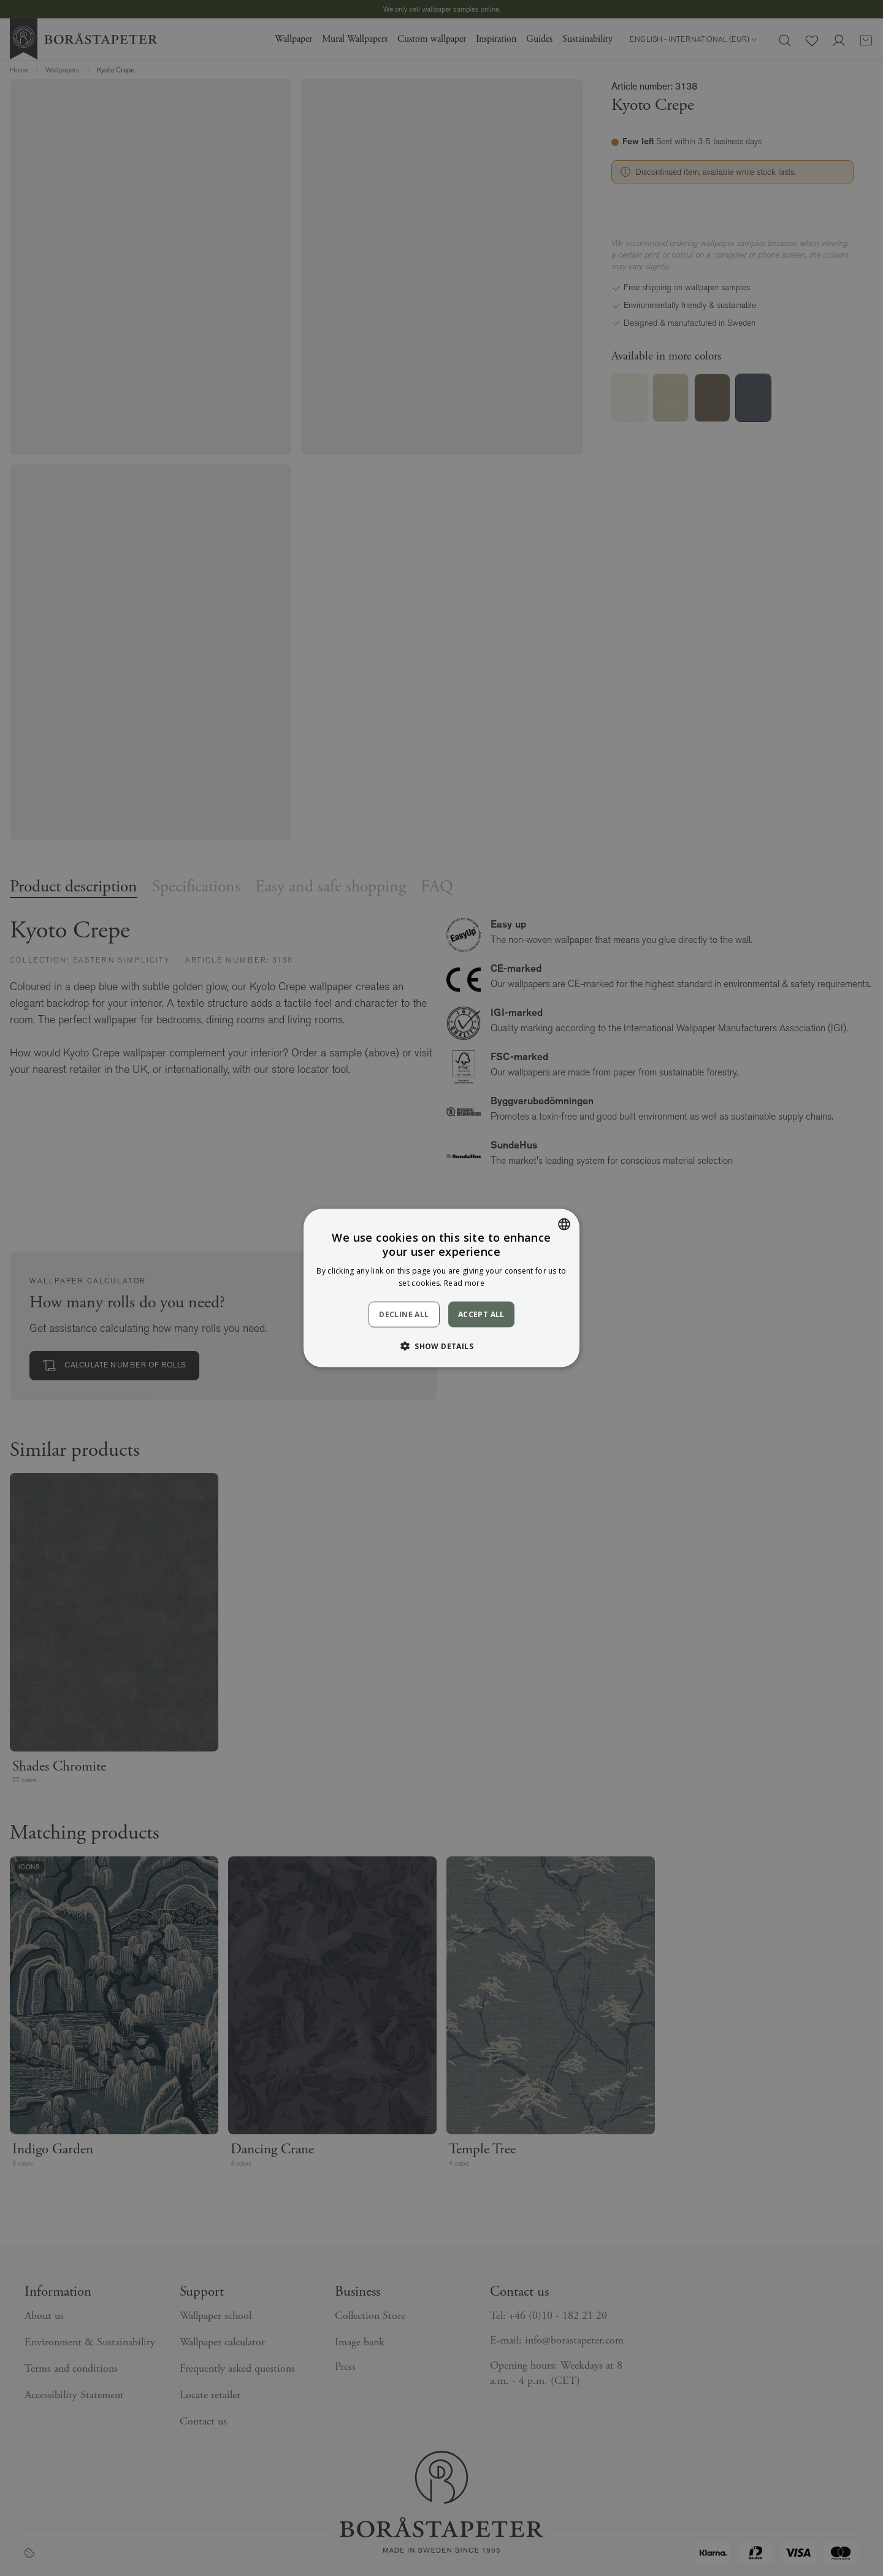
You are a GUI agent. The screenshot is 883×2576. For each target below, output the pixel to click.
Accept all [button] (481, 1314)
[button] (441, 1346)
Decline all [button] (404, 1314)
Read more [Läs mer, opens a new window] (464, 1283)
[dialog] (441, 1288)
